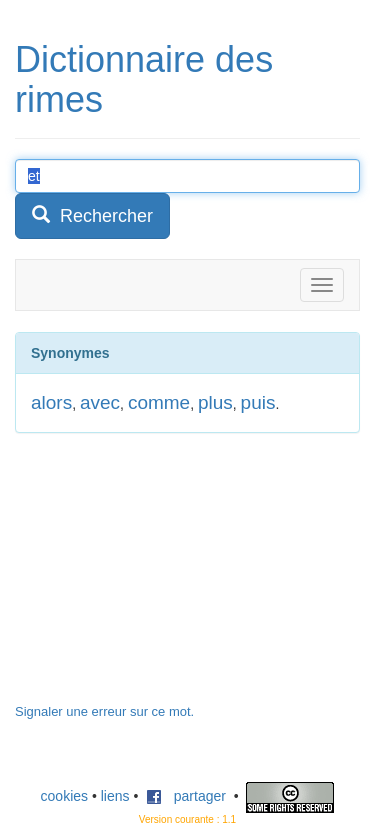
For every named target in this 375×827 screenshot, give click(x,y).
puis (258, 402)
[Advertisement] (165, 578)
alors (51, 402)
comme (159, 402)
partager (186, 796)
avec (100, 402)
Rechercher (92, 215)
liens (115, 796)
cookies (64, 796)
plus (215, 402)
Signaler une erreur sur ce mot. (104, 711)
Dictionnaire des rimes (144, 79)
